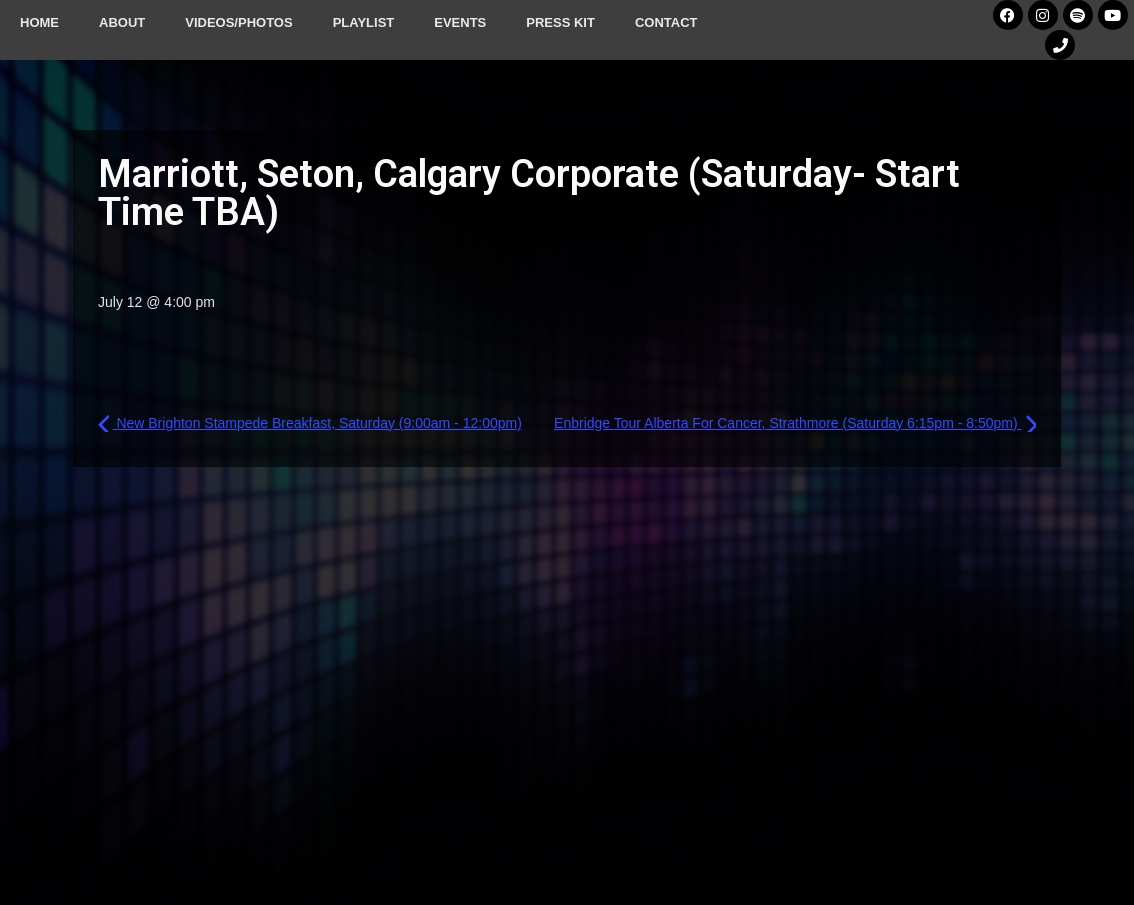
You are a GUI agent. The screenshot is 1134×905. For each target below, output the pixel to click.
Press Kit (560, 22)
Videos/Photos (238, 22)
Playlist (364, 22)
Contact (666, 22)
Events (460, 22)
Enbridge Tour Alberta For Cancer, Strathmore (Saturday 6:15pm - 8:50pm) (795, 423)
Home (39, 22)
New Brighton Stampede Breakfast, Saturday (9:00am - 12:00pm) (310, 423)
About (122, 22)
